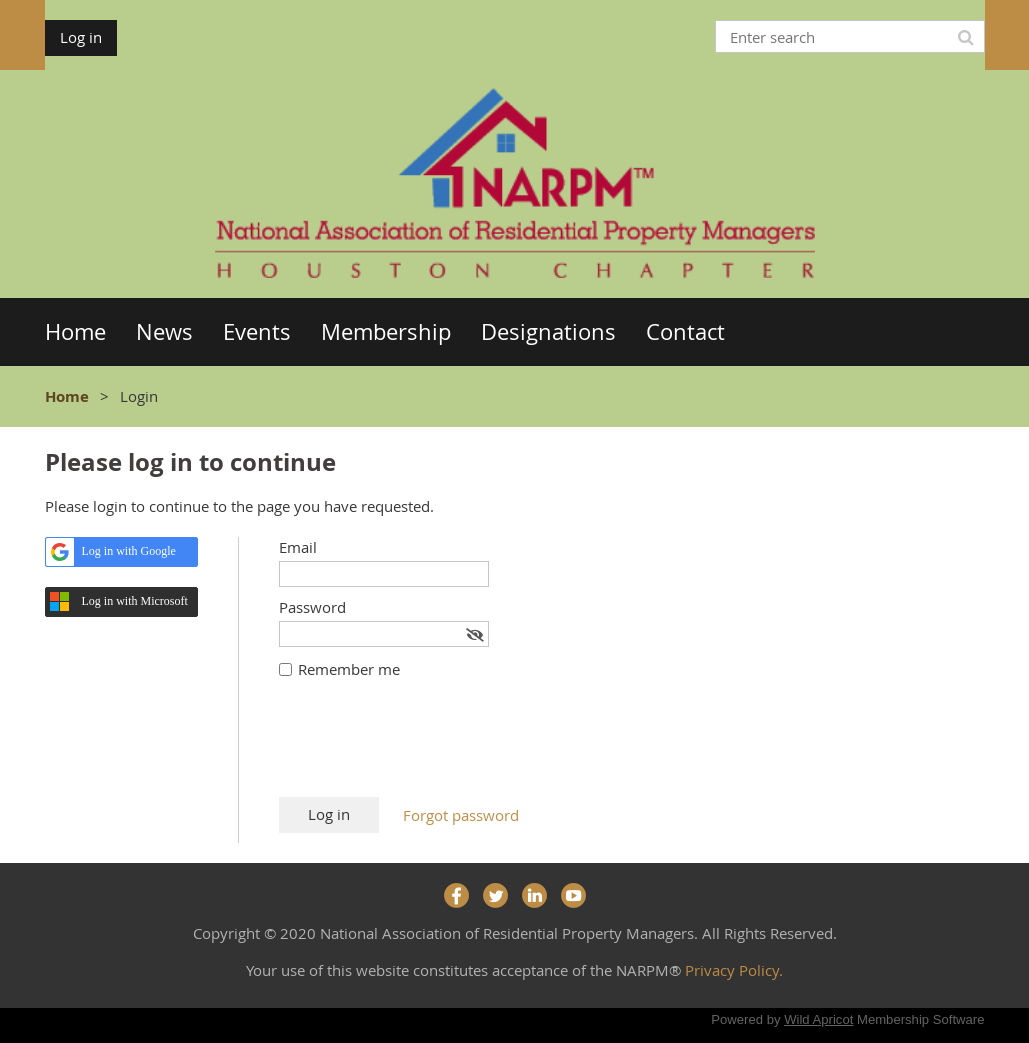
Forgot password (461, 815)
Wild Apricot (818, 1019)
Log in (81, 37)
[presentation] (431, 748)
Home (67, 396)
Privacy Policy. (734, 970)
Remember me (349, 669)
